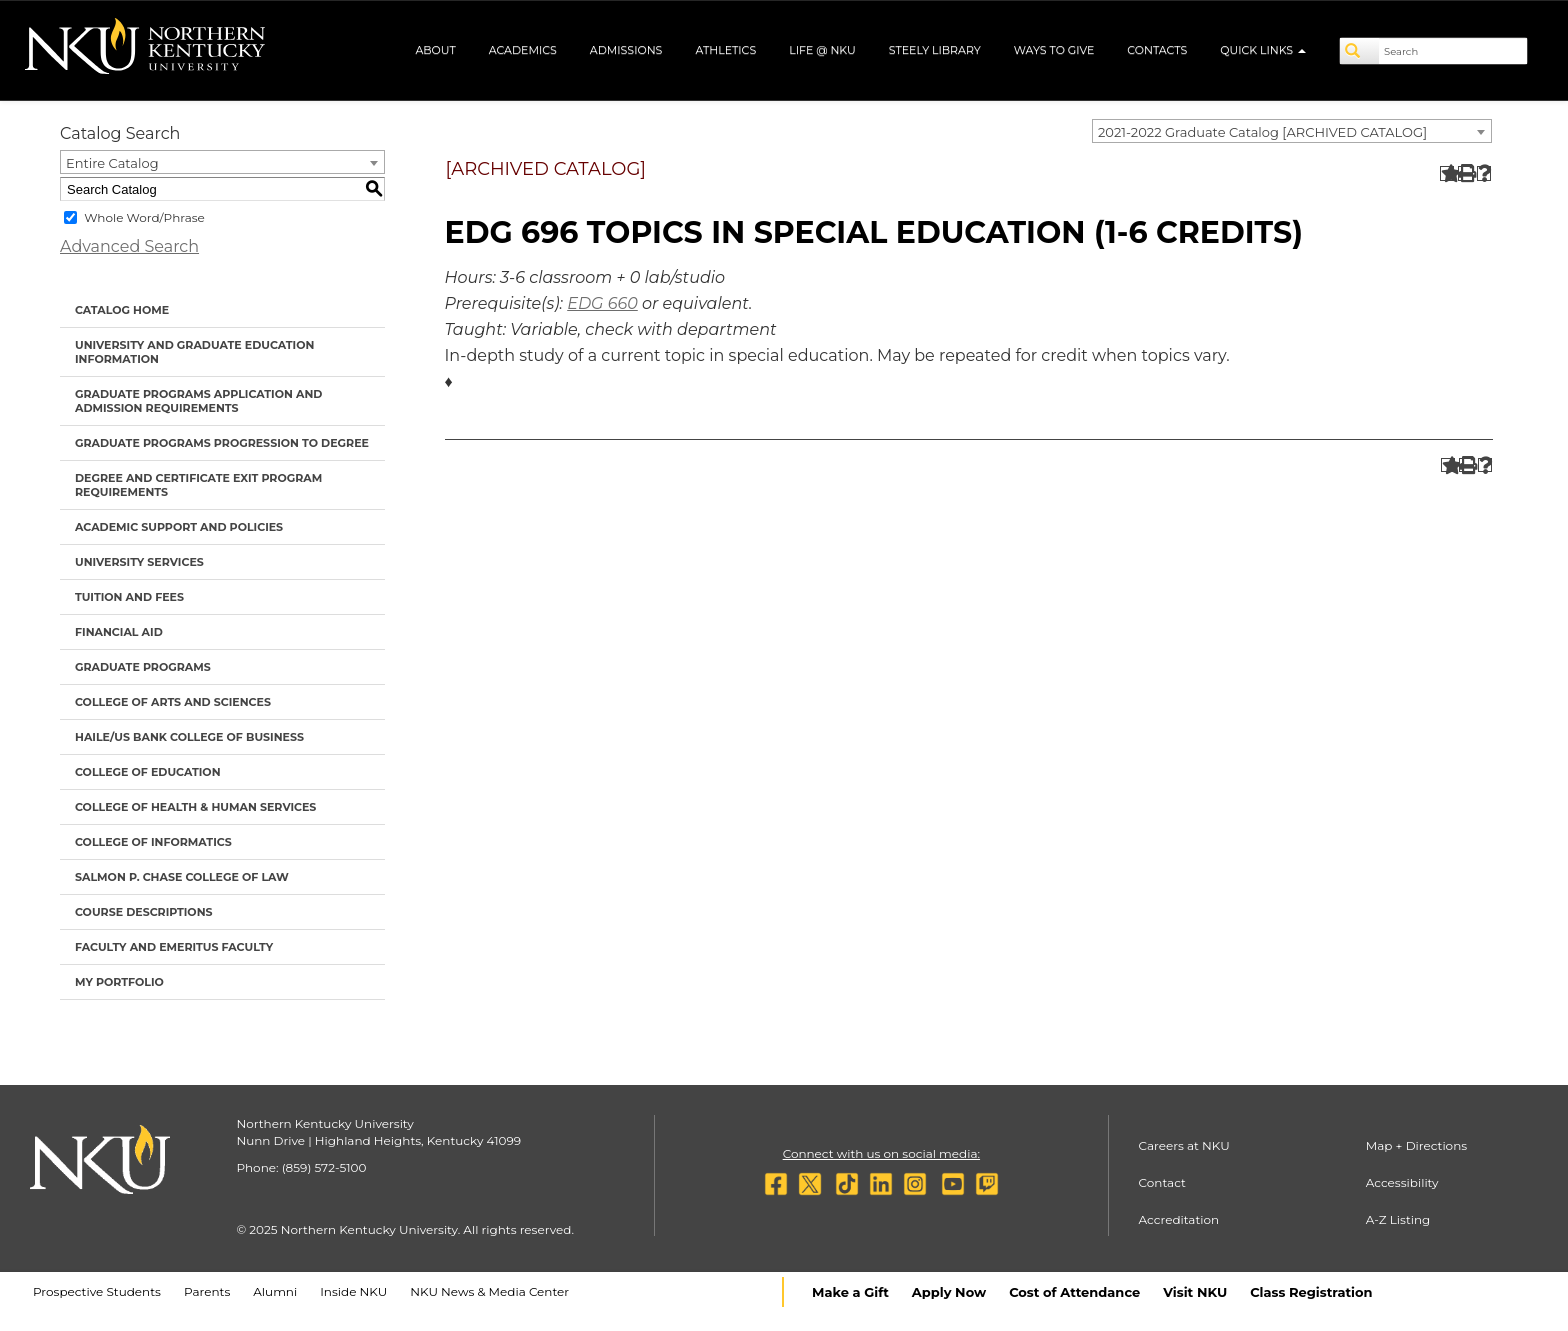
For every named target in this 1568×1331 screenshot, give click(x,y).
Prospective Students (97, 1291)
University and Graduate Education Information (194, 352)
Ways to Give (1054, 50)
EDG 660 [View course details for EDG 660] (602, 303)
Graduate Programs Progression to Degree (222, 443)
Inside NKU (353, 1291)
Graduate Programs (143, 667)
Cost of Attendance (1074, 1292)
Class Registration (1311, 1292)
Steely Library (935, 50)
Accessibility (1402, 1182)
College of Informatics (153, 842)
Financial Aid (119, 632)
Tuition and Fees (129, 597)
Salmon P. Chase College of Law (182, 877)
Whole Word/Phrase (144, 217)
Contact (1162, 1182)
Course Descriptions (144, 912)
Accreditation (1179, 1219)
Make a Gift (850, 1292)
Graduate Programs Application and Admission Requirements (198, 401)
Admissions (626, 50)
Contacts (1157, 50)
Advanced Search (129, 246)
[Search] (1360, 51)
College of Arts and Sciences (173, 702)
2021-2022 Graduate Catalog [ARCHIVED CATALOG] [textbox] (1262, 132)
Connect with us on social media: (881, 1153)
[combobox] (1292, 131)
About (435, 50)
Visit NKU (1195, 1292)
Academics (523, 50)
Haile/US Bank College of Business (189, 737)
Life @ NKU (822, 50)
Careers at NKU (1184, 1145)
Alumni (275, 1291)
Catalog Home (122, 310)
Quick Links (1263, 50)
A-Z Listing (1398, 1219)
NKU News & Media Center (489, 1291)
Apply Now (949, 1292)
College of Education (148, 772)
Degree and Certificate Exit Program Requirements (198, 485)
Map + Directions (1416, 1145)
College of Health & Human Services (195, 807)
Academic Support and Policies (179, 527)
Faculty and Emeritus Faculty (174, 947)
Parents (207, 1291)
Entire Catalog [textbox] (112, 163)
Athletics (725, 50)
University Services (139, 562)
